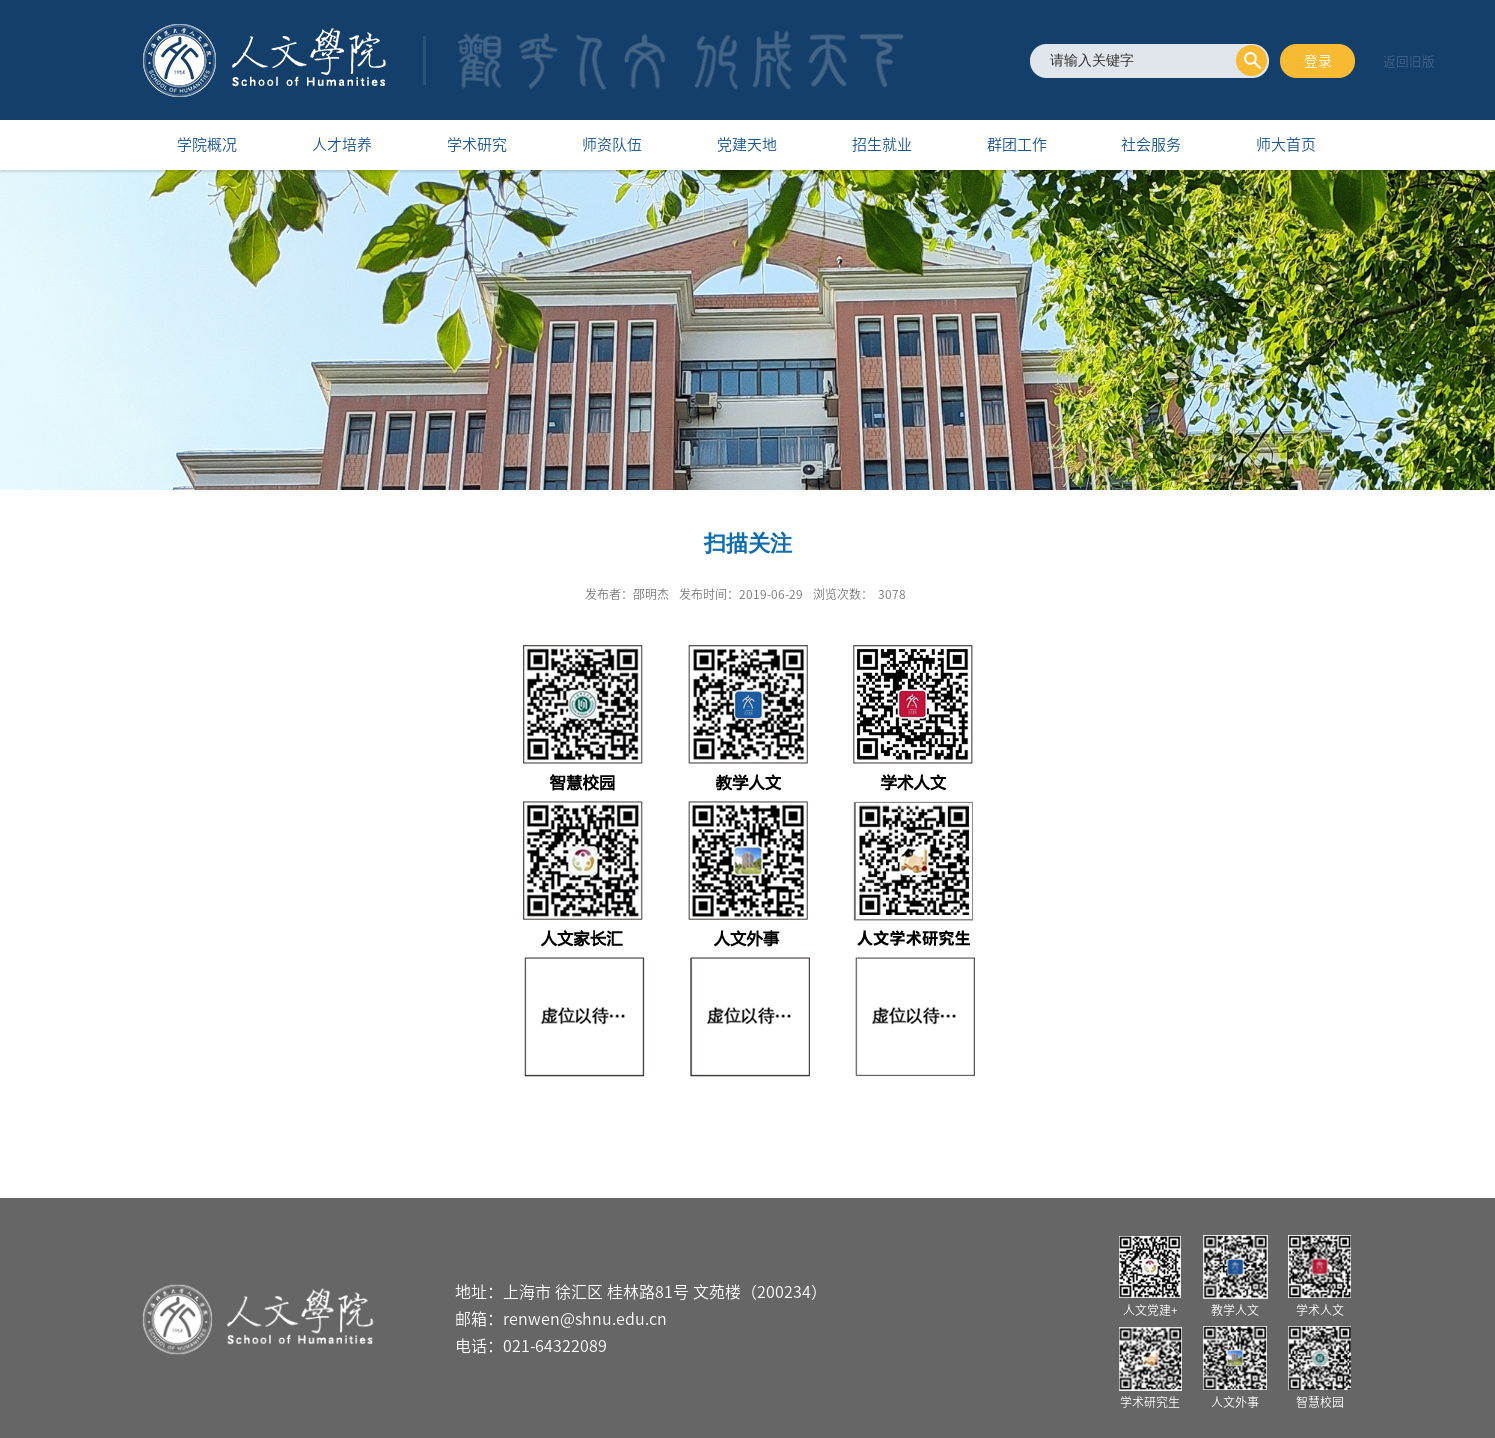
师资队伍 (612, 144)
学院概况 (207, 144)
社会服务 (1151, 144)
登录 (1318, 61)
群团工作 (1017, 144)
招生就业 (882, 144)
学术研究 (477, 144)
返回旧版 (1409, 61)
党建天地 (747, 144)
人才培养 (342, 144)
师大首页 (1286, 144)
